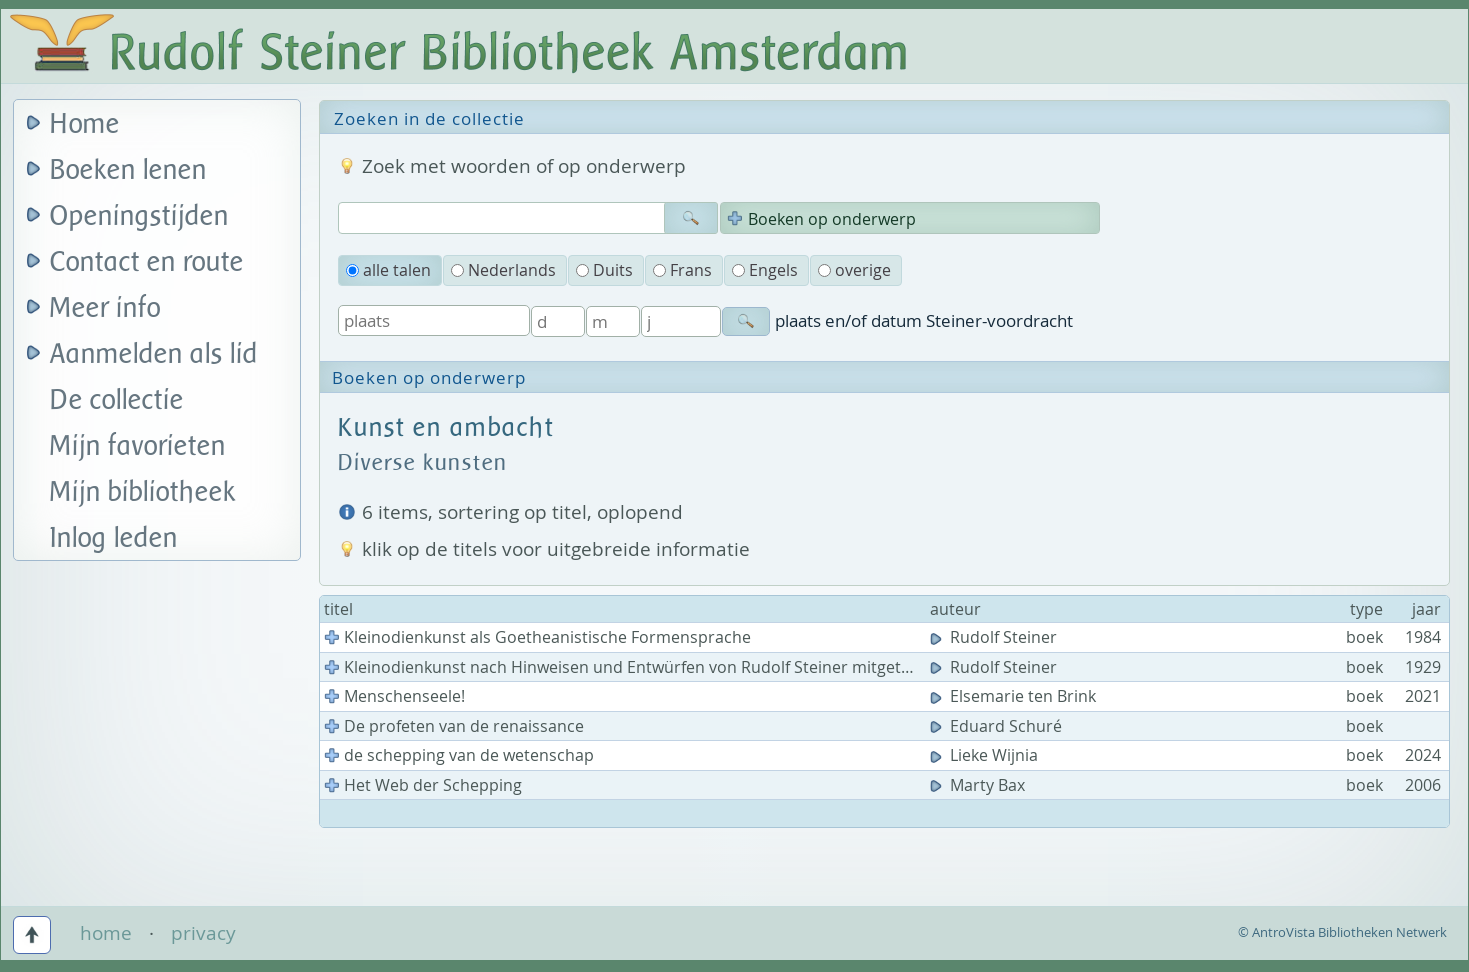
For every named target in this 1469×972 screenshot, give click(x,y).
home (106, 933)
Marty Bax (979, 785)
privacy (203, 933)
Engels (765, 270)
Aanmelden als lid (154, 354)
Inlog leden (114, 538)
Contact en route (147, 262)
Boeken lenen (128, 170)
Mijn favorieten (138, 446)
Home (85, 124)
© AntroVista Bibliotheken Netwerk (1342, 932)
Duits (604, 270)
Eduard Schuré (998, 726)
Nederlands (503, 270)
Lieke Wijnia (986, 755)
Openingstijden (139, 216)
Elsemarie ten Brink (1015, 696)
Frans (682, 270)
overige (854, 270)
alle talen (388, 270)
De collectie (117, 400)
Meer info (105, 308)
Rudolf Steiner (995, 637)
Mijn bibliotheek (143, 492)
